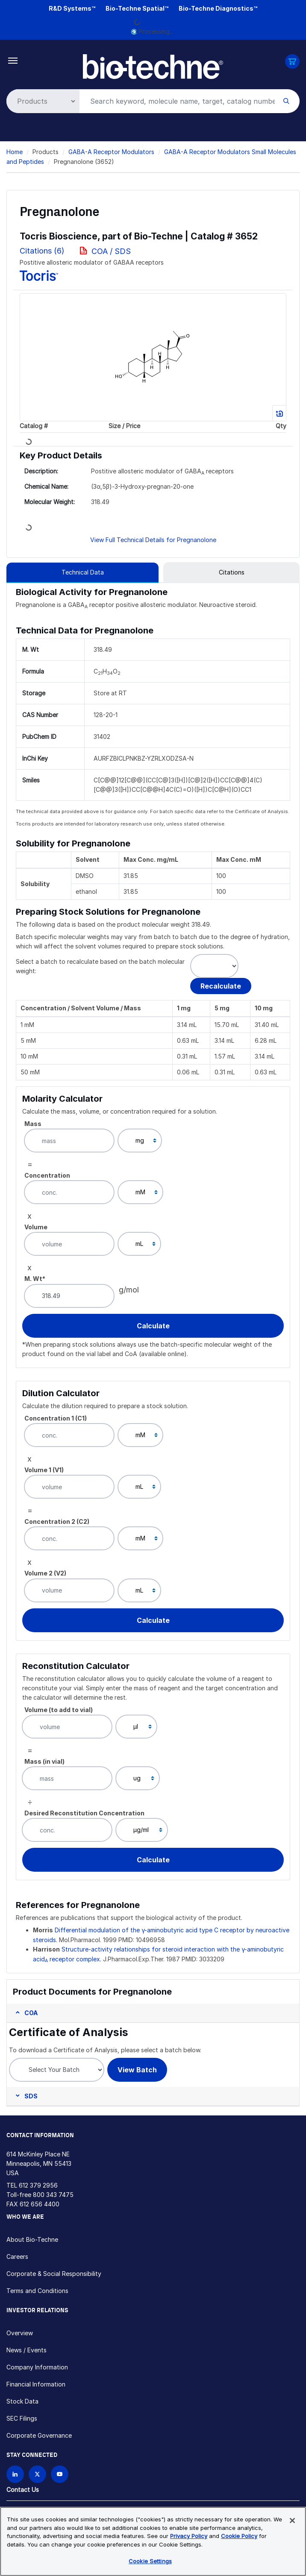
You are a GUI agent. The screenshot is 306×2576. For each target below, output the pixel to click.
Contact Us (22, 2489)
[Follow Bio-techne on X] (37, 2474)
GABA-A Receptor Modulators (111, 151)
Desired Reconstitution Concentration (84, 1813)
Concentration (47, 1175)
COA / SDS (111, 251)
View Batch (137, 2069)
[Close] (292, 2520)
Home (14, 151)
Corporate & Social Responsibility (53, 2273)
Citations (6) (43, 250)
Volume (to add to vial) (58, 1709)
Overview (19, 2333)
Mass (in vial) (44, 1761)
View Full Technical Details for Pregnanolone (153, 539)
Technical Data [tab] (83, 572)
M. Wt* (34, 1278)
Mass (32, 1123)
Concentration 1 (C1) (55, 1418)
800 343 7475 (53, 2194)
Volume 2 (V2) (45, 1573)
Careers (17, 2256)
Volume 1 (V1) (44, 1469)
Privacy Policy (188, 2535)
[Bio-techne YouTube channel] (59, 2474)
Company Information (37, 2367)
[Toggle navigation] (13, 60)
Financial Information (35, 2384)
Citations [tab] (231, 572)
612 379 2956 (38, 2185)
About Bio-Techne (32, 2239)
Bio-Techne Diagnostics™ (218, 8)
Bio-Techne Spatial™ (137, 8)
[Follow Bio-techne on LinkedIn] (15, 2474)
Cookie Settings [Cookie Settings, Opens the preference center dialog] (150, 2561)
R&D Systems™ (72, 8)
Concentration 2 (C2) (56, 1521)
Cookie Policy (239, 2535)
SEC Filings (21, 2418)
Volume (35, 1227)
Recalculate (220, 986)
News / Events (26, 2350)
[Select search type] (41, 101)
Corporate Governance (39, 2435)
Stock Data (22, 2401)
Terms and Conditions (37, 2290)
